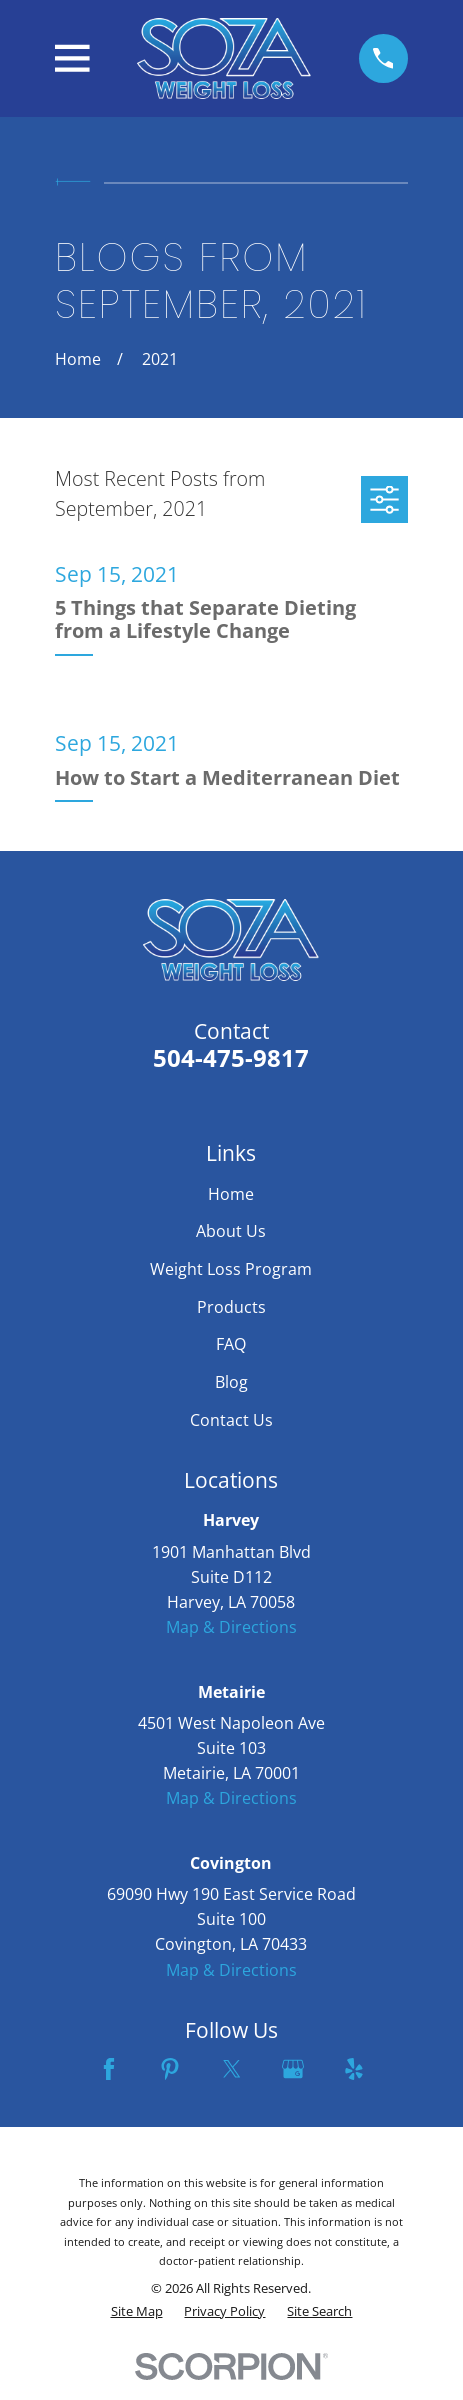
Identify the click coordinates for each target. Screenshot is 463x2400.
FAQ (231, 1344)
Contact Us (231, 1420)
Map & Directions (231, 1627)
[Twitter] (232, 2069)
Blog (231, 1382)
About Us (231, 1231)
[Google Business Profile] (293, 2069)
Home (231, 1194)
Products (231, 1307)
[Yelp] (354, 2069)
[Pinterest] (170, 2069)
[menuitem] (137, 2311)
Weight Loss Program (231, 1269)
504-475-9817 (231, 1058)
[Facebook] (109, 2069)
